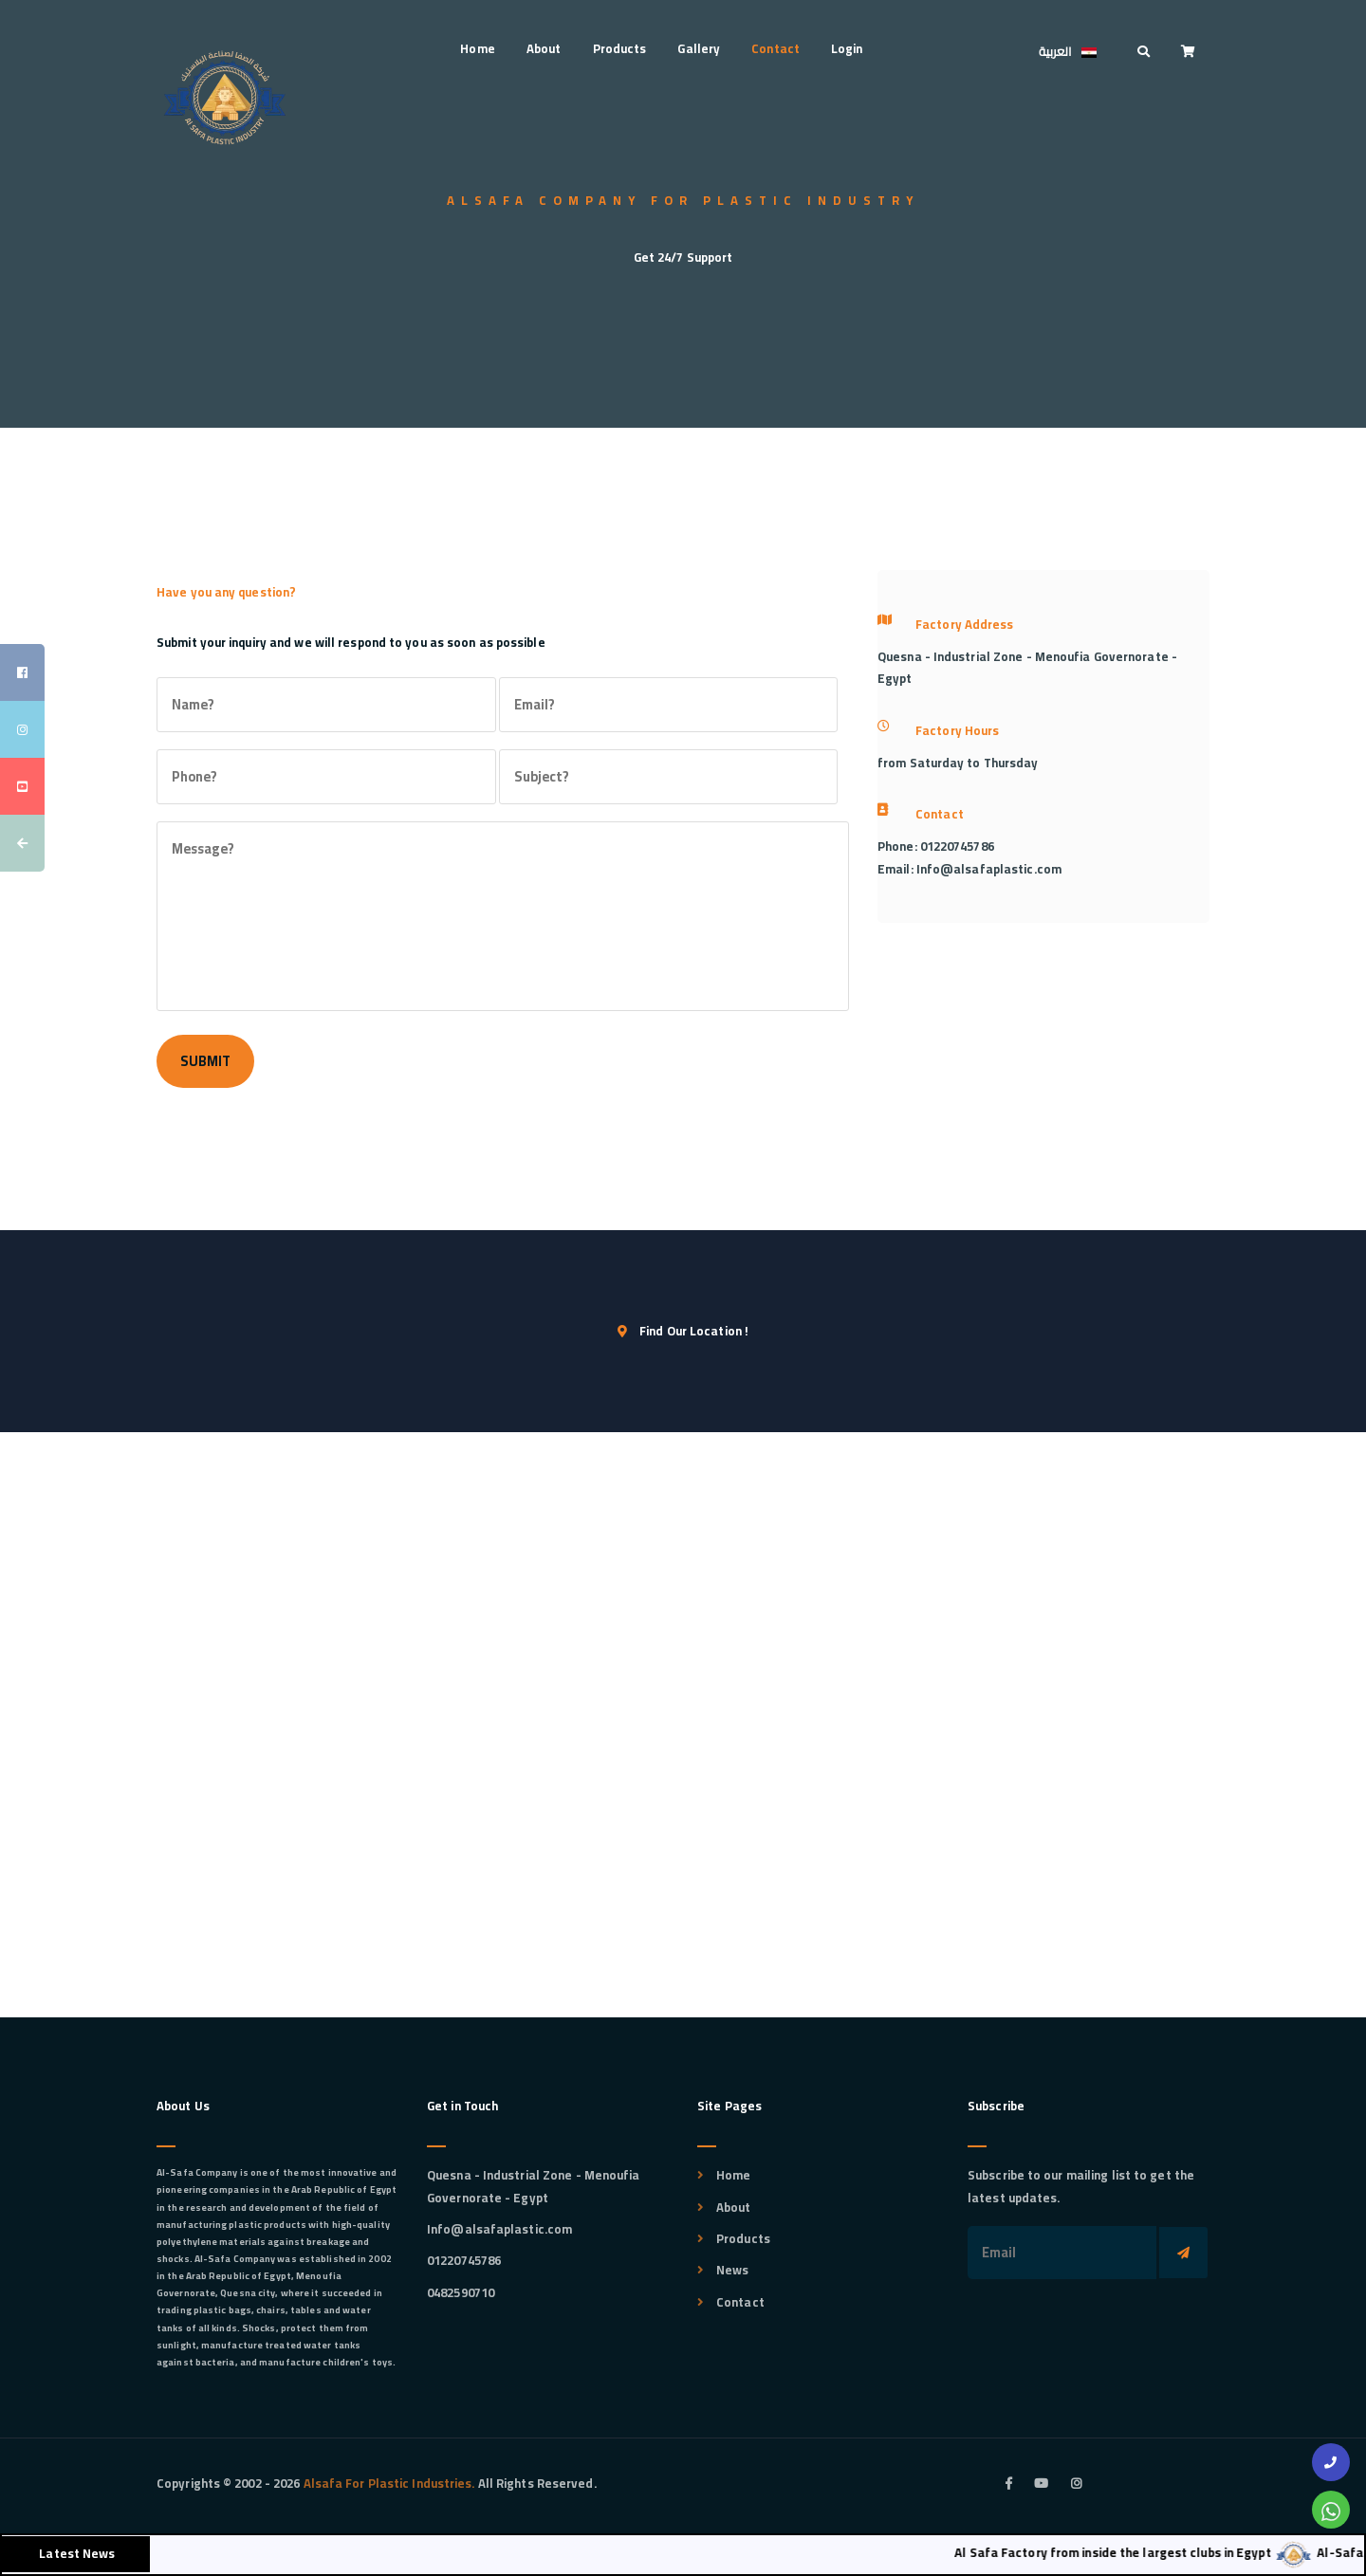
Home (477, 48)
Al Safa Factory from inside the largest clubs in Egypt (1130, 2552)
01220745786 (464, 2260)
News (732, 2269)
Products (620, 48)
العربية (1072, 52)
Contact (775, 48)
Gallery (698, 48)
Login (847, 48)
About (544, 48)
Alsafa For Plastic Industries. (387, 2483)
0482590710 (460, 2292)
